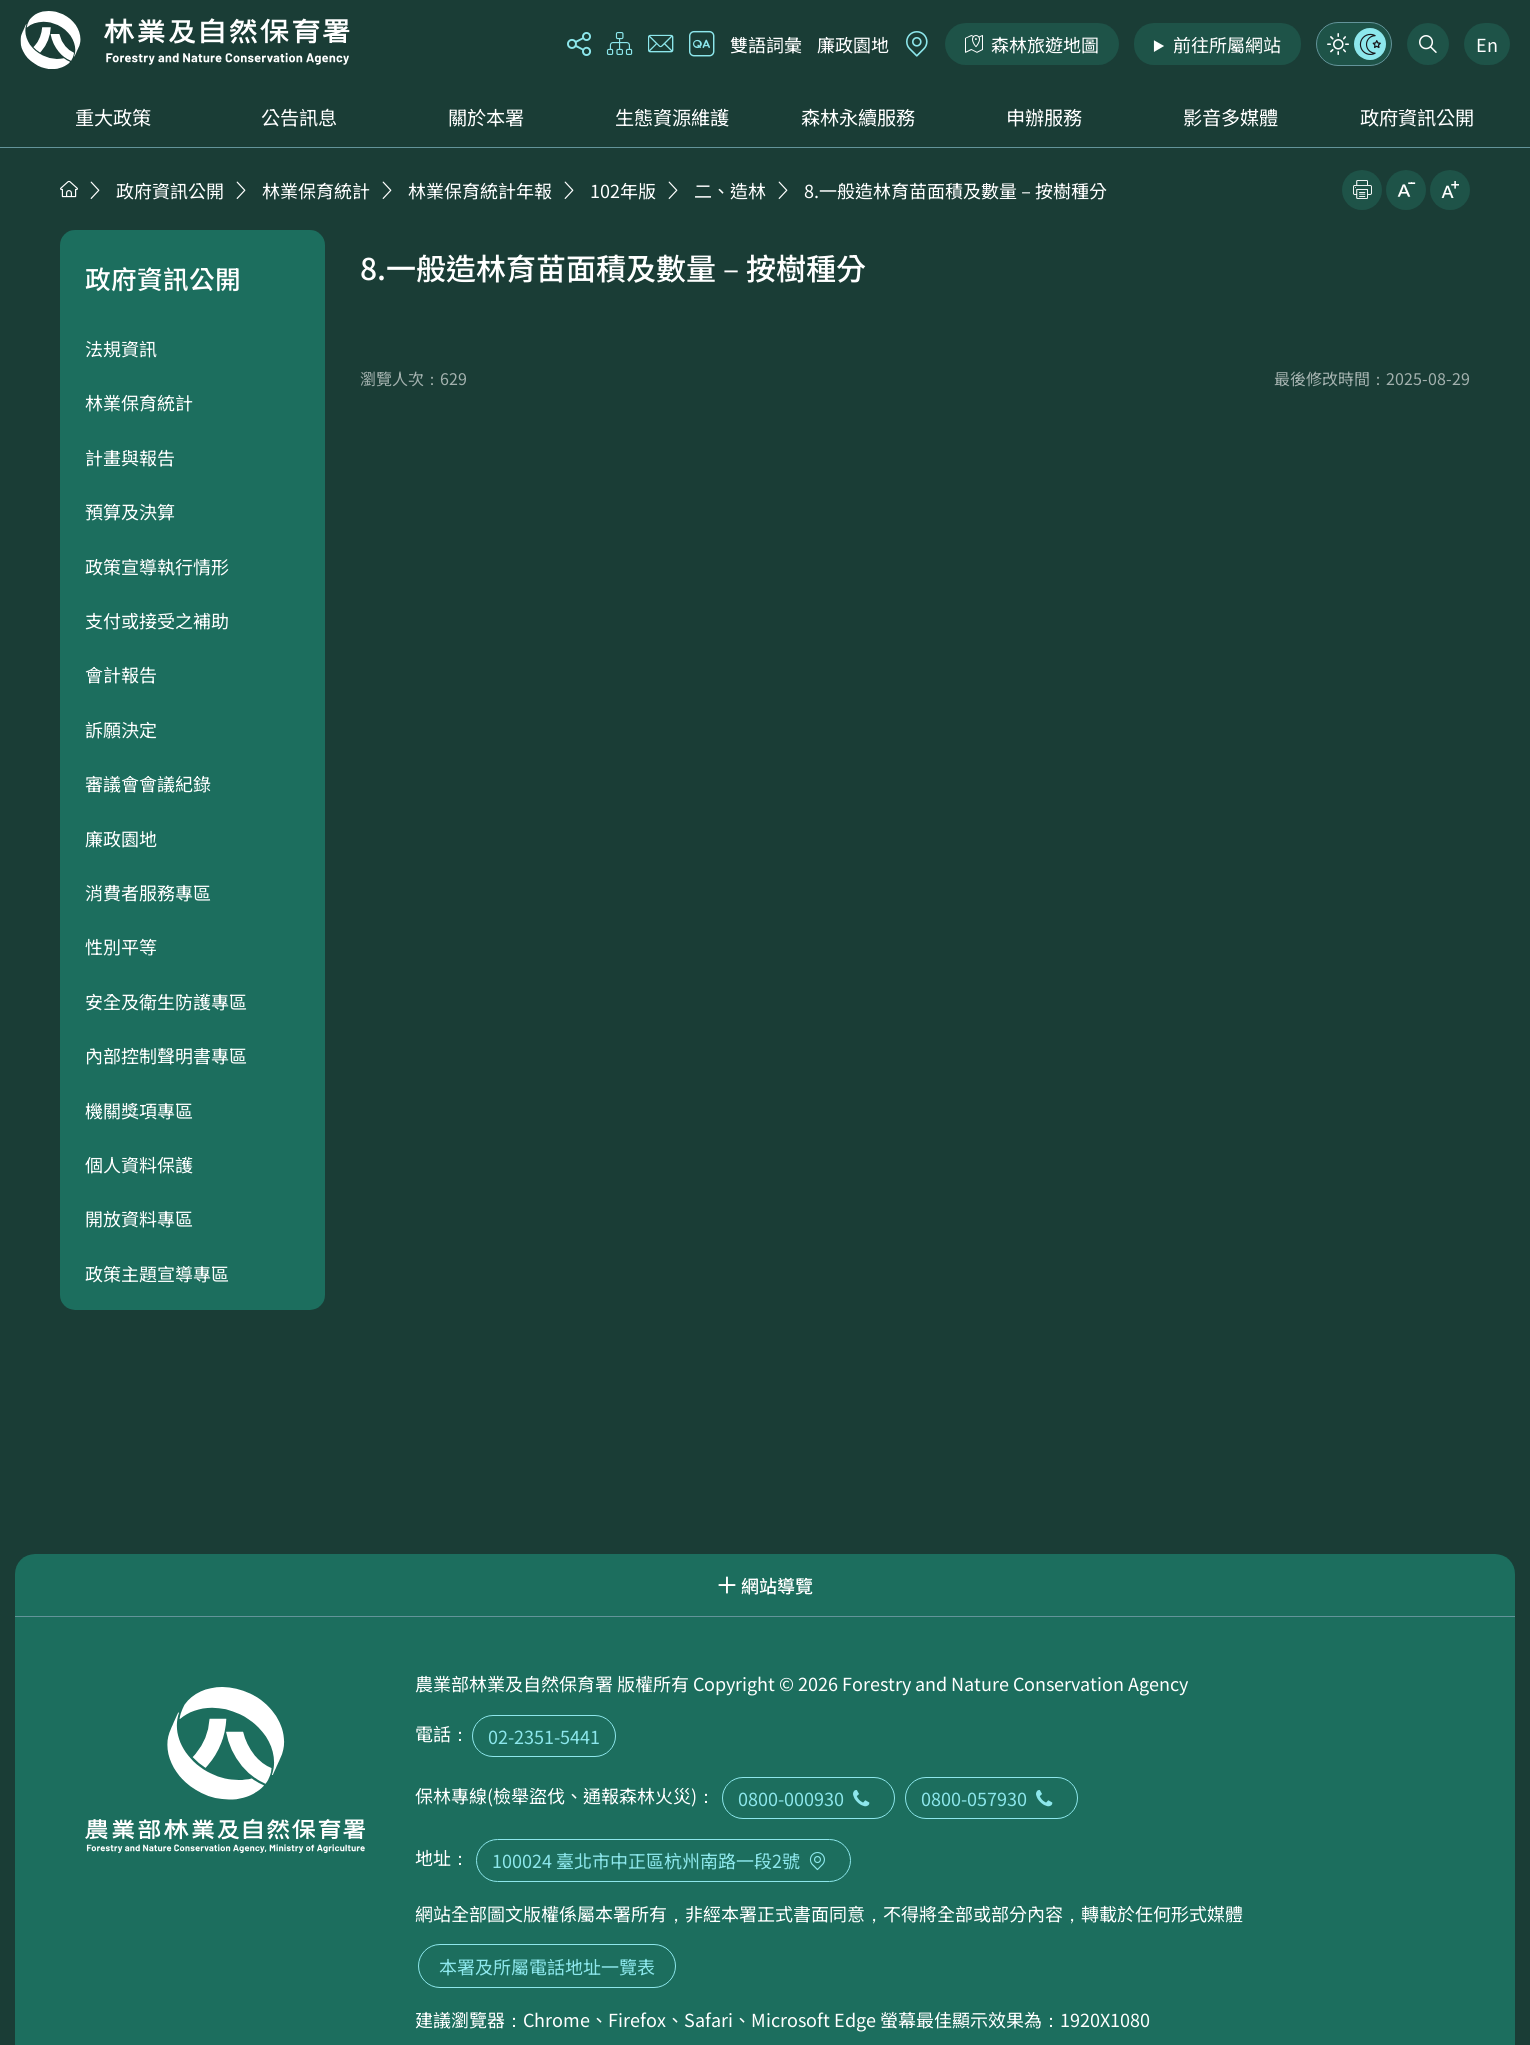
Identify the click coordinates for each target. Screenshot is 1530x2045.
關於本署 (486, 117)
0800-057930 (991, 1798)
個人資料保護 (139, 1164)
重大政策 (113, 117)
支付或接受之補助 (157, 620)
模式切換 (1354, 44)
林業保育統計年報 (480, 190)
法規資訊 (121, 348)
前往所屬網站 (1227, 44)
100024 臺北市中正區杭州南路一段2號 (663, 1860)
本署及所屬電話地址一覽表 (547, 1966)
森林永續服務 (858, 117)
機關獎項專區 (139, 1110)
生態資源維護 (672, 117)
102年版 (623, 190)
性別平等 (121, 946)
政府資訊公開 (1417, 117)
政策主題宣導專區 (157, 1273)
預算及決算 (130, 511)
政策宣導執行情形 (157, 566)
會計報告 (121, 674)
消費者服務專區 (148, 892)
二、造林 (730, 190)
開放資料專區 (139, 1218)
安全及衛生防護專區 (166, 1001)
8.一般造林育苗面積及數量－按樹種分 (955, 190)
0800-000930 (808, 1798)
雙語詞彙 (766, 44)
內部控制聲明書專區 (166, 1055)
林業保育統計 (316, 190)
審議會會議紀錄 (148, 783)
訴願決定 (121, 729)
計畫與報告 (130, 457)
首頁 (69, 189)
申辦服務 (1044, 117)
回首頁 (185, 40)
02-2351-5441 (544, 1736)
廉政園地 (853, 44)
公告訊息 (299, 117)
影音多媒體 (1230, 117)
